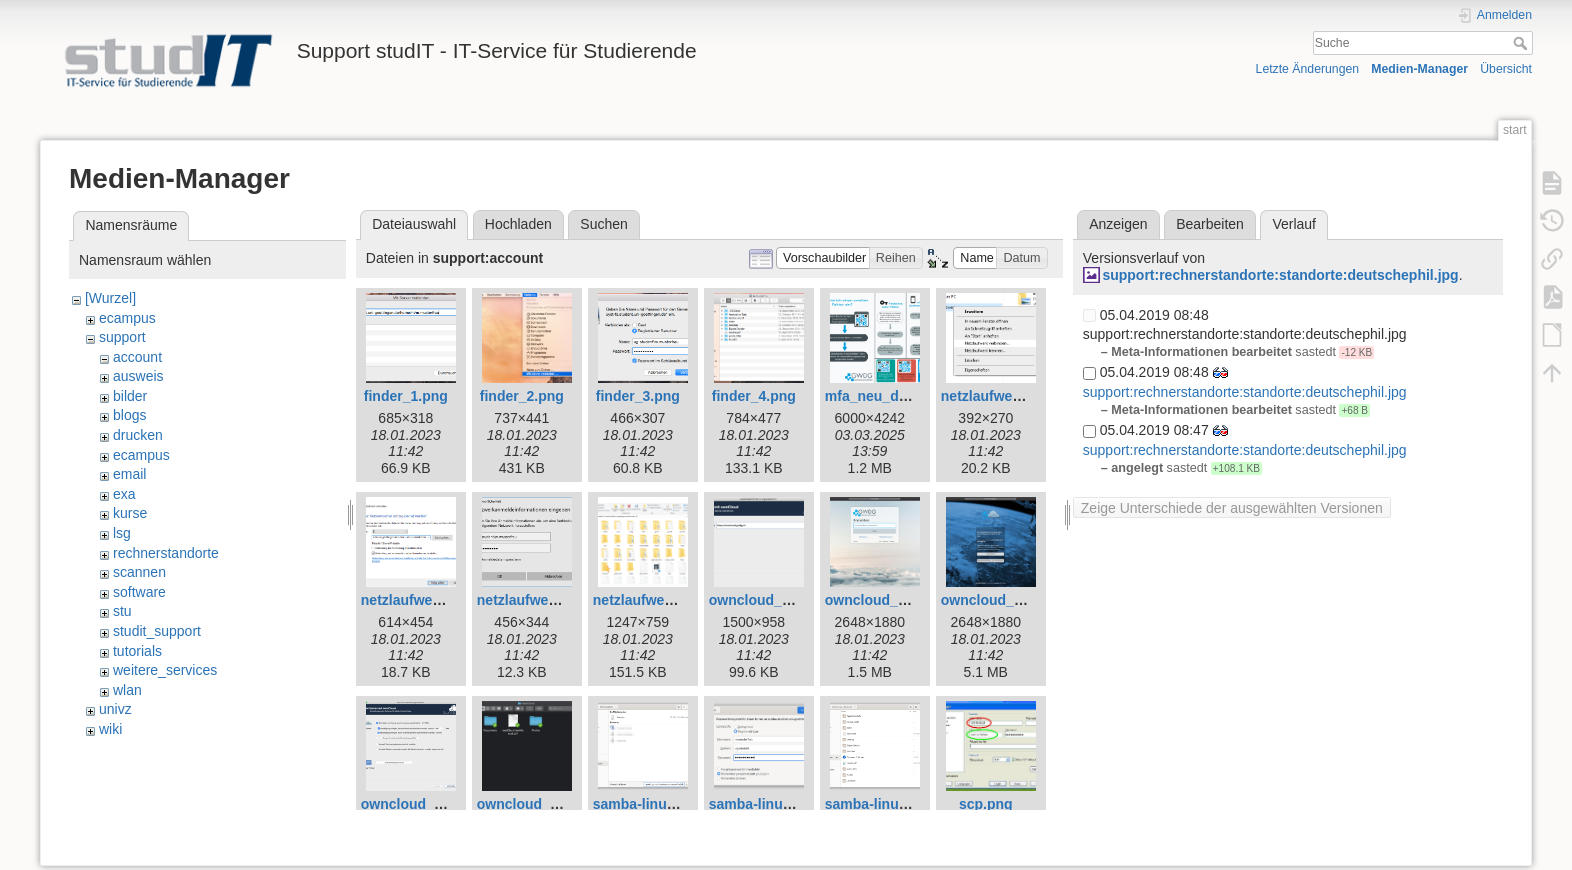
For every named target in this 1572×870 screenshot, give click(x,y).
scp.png (986, 804)
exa (124, 494)
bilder (130, 396)
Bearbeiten (1210, 224)
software (139, 592)
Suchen (603, 224)
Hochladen (518, 224)
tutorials (137, 651)
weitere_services (165, 670)
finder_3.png (638, 396)
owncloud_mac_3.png (1014, 600)
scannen (139, 572)
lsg (122, 533)
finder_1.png (406, 396)
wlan (127, 690)
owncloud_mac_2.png (898, 600)
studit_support (157, 631)
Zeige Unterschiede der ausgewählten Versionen (1232, 508)
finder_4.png (754, 396)
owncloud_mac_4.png (434, 804)
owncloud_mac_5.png (550, 804)
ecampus (127, 318)
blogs (129, 415)
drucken (138, 435)
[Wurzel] (110, 298)
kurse (130, 513)
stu (122, 611)
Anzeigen (1118, 224)
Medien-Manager (1419, 69)
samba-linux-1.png (655, 804)
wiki (110, 729)
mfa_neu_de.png (880, 396)
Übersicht (1506, 69)
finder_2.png (522, 396)
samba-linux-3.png (887, 804)
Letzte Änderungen (1308, 69)
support (122, 337)
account (137, 357)
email (129, 474)
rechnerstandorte (166, 553)
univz (115, 709)
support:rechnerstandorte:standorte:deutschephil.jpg (1280, 275)
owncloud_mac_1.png (782, 600)
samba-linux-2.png (771, 804)
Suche (1522, 43)
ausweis (138, 376)
